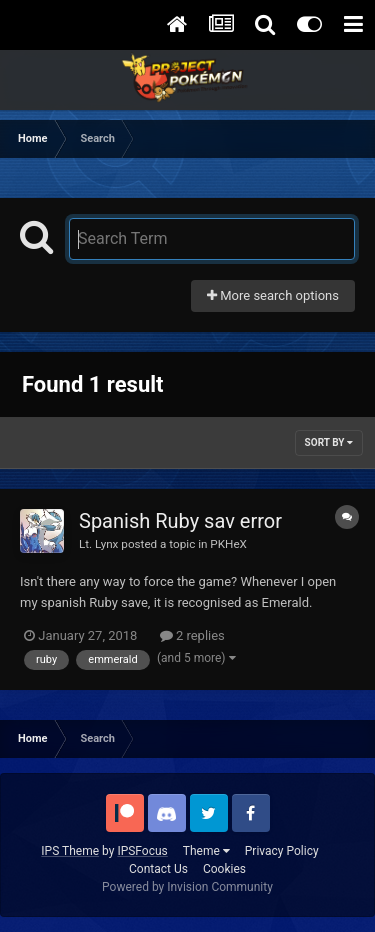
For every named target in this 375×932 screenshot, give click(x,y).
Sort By (329, 442)
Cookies (224, 869)
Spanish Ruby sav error (180, 521)
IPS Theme (70, 851)
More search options (273, 295)
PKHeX (228, 544)
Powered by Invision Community (187, 887)
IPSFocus (142, 851)
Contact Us (158, 869)
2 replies (192, 635)
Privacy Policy (282, 851)
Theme (206, 851)
